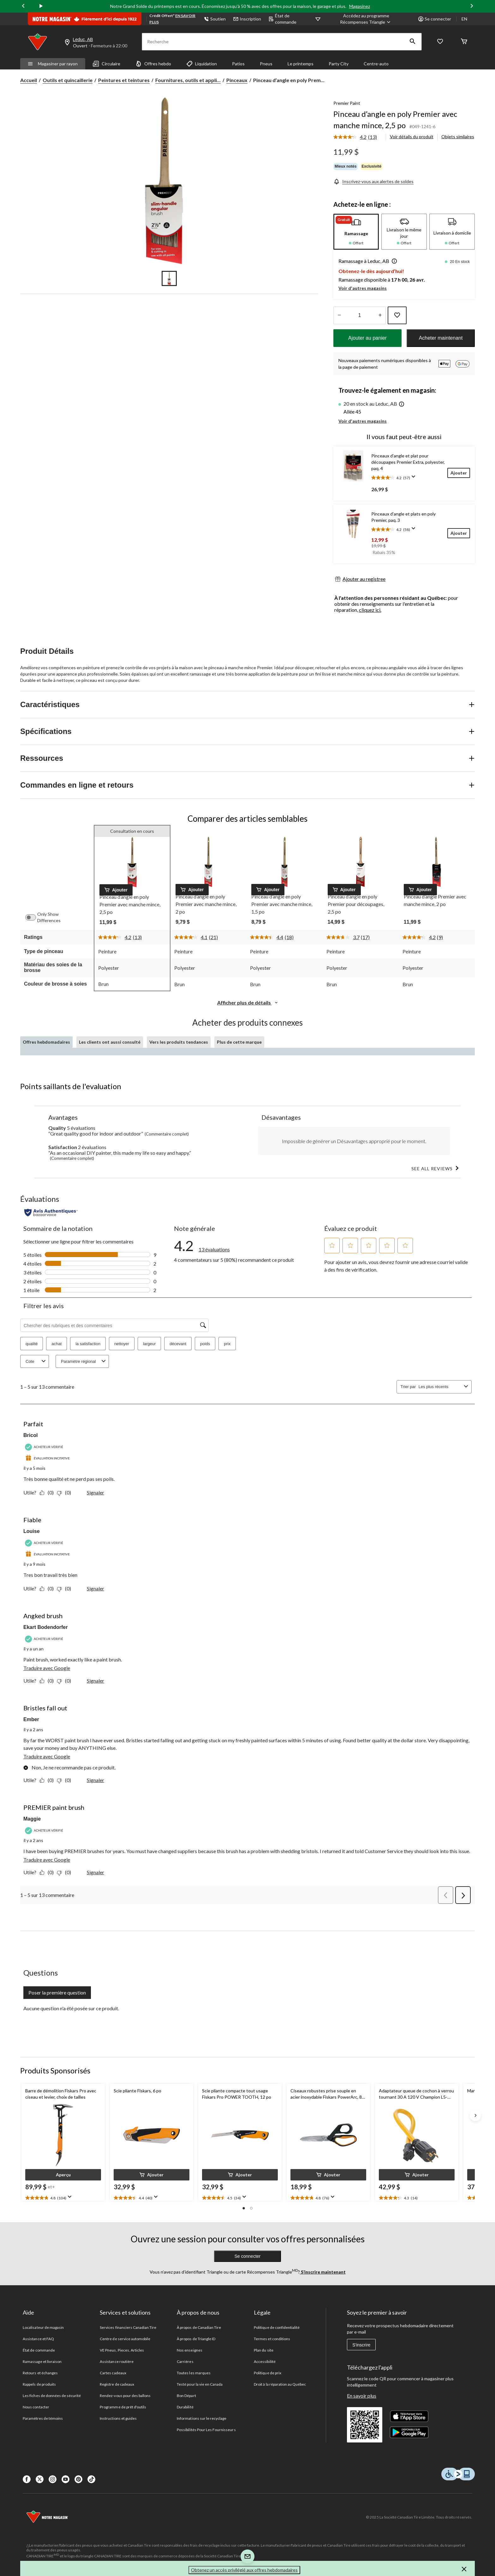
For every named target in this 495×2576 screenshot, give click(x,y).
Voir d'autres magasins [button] (362, 288)
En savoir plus (361, 2396)
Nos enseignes (189, 2350)
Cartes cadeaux (113, 2372)
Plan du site (263, 2350)
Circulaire (106, 64)
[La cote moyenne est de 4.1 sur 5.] (191, 937)
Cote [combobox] (36, 1361)
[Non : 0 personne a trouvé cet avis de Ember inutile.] (65, 1780)
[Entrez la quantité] (359, 315)
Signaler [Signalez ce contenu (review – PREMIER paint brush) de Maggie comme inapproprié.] (95, 1872)
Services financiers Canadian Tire (128, 2327)
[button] (412, 41)
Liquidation (201, 64)
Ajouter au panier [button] (367, 338)
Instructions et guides (118, 2418)
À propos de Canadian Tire (199, 2327)
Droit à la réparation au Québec (280, 2384)
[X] (40, 2479)
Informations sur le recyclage (201, 2418)
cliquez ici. (370, 610)
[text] (63, 2198)
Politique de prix (267, 2372)
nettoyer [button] (121, 1343)
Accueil (28, 80)
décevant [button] (178, 1343)
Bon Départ (186, 2395)
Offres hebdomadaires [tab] (46, 1042)
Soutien (215, 18)
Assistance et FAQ (38, 2338)
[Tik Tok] (91, 2479)
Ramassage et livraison (42, 2361)
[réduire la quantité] (379, 315)
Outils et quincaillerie (67, 80)
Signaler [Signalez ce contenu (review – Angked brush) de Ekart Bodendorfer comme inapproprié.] (95, 1681)
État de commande (282, 19)
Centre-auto (376, 63)
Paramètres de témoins (43, 2418)
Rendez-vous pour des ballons (125, 2395)
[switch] (33, 917)
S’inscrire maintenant (323, 2272)
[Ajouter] (458, 473)
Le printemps (300, 63)
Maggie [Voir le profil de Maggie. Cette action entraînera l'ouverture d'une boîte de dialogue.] (32, 1819)
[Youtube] (65, 2479)
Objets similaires (457, 136)
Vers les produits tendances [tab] (178, 1042)
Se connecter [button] (434, 18)
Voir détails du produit (411, 136)
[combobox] (440, 1386)
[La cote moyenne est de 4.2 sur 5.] (350, 137)
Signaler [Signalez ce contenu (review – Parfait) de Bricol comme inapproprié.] (95, 1492)
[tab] (356, 232)
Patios (238, 63)
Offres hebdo (153, 64)
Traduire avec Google (46, 1668)
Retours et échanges (40, 2372)
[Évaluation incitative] (48, 1458)
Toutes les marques (194, 2372)
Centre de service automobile (125, 2338)
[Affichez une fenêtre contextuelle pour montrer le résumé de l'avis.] (415, 478)
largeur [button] (149, 1343)
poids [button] (205, 1343)
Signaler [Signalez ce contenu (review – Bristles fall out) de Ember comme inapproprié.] (95, 1780)
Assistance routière (117, 2361)
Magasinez (359, 6)
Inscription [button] (247, 18)
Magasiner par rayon (53, 63)
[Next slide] (471, 6)
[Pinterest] (78, 2479)
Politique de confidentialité (277, 2327)
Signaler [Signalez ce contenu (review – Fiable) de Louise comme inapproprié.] (95, 1588)
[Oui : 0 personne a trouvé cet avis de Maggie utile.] (48, 1872)
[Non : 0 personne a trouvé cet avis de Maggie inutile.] (65, 1872)
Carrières (185, 2361)
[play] (41, 6)
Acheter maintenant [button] (441, 338)
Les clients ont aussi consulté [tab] (109, 1042)
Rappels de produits (39, 2384)
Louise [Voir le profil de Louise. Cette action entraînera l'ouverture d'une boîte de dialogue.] (31, 1531)
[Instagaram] (53, 2479)
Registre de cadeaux (117, 2384)
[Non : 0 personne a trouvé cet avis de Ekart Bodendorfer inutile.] (65, 1681)
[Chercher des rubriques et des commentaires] (114, 1325)
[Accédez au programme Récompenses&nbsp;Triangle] (366, 19)
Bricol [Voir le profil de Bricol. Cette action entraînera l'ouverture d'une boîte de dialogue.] (30, 1435)
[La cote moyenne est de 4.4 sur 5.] (267, 937)
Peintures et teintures (124, 80)
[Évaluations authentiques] (51, 1212)
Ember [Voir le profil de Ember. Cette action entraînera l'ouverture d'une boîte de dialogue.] (31, 1719)
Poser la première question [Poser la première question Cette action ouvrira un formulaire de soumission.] (57, 1992)
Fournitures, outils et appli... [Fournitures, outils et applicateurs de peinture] (188, 80)
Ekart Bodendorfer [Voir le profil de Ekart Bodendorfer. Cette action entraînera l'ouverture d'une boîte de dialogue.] (45, 1627)
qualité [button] (32, 1343)
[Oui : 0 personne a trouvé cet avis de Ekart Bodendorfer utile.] (48, 1681)
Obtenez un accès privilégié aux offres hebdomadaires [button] (244, 2570)
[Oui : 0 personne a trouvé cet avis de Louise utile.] (48, 1588)
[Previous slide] (23, 6)
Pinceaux (237, 80)
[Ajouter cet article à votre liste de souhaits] (397, 315)
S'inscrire (361, 2344)
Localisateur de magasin (43, 2327)
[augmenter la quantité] (339, 315)
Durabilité (185, 2407)
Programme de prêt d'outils (123, 2407)
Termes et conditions (272, 2338)
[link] (357, 137)
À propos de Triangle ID (196, 2338)
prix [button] (227, 1343)
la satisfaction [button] (87, 1343)
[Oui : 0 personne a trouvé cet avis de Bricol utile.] (48, 1492)
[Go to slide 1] (169, 278)
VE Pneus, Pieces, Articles (122, 2350)
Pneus (266, 63)
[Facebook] (27, 2479)
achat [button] (56, 1343)
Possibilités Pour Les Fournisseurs (206, 2429)
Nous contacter (36, 2407)
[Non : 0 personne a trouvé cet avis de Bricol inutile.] (65, 1492)
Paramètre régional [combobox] (84, 1361)
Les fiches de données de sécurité (52, 2395)
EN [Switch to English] (464, 18)
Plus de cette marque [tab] (239, 1042)
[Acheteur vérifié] (45, 1447)
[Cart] (464, 41)
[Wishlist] (440, 41)
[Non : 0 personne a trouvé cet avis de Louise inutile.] (65, 1588)
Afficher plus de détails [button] (247, 1002)
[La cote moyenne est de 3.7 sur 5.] (343, 937)
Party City (339, 63)
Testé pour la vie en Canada (200, 2384)
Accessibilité (265, 2361)
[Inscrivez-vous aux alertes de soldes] (373, 181)
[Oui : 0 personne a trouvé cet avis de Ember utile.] (48, 1780)
